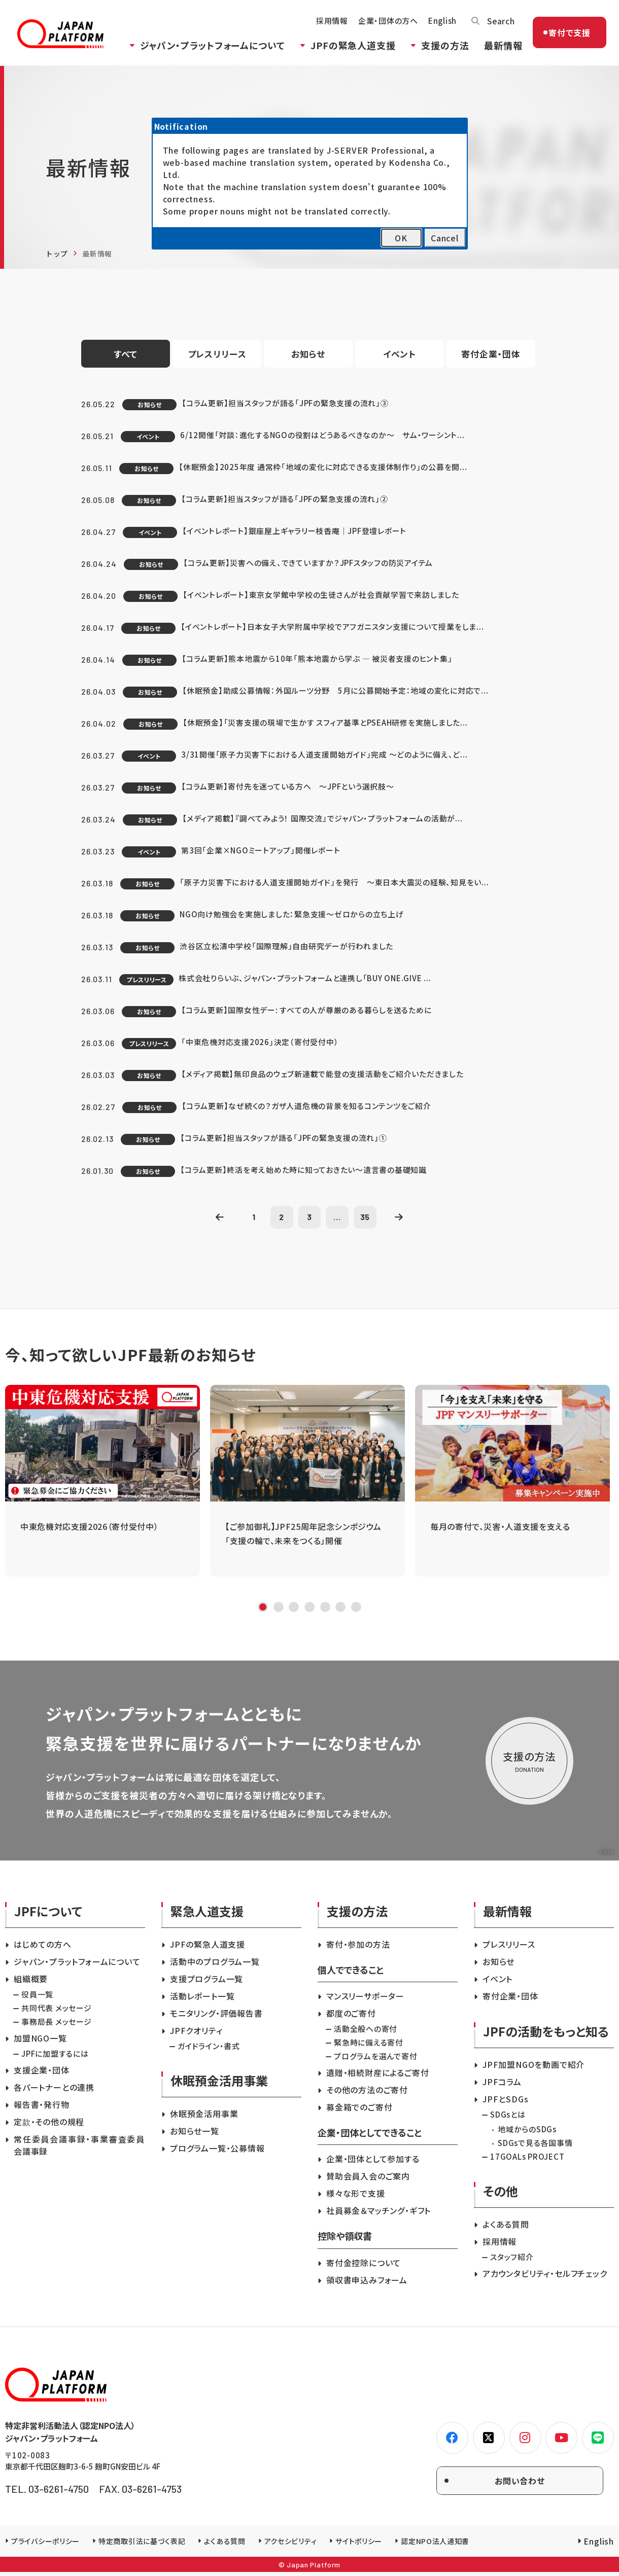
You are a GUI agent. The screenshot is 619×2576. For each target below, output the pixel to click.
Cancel (445, 238)
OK (401, 238)
